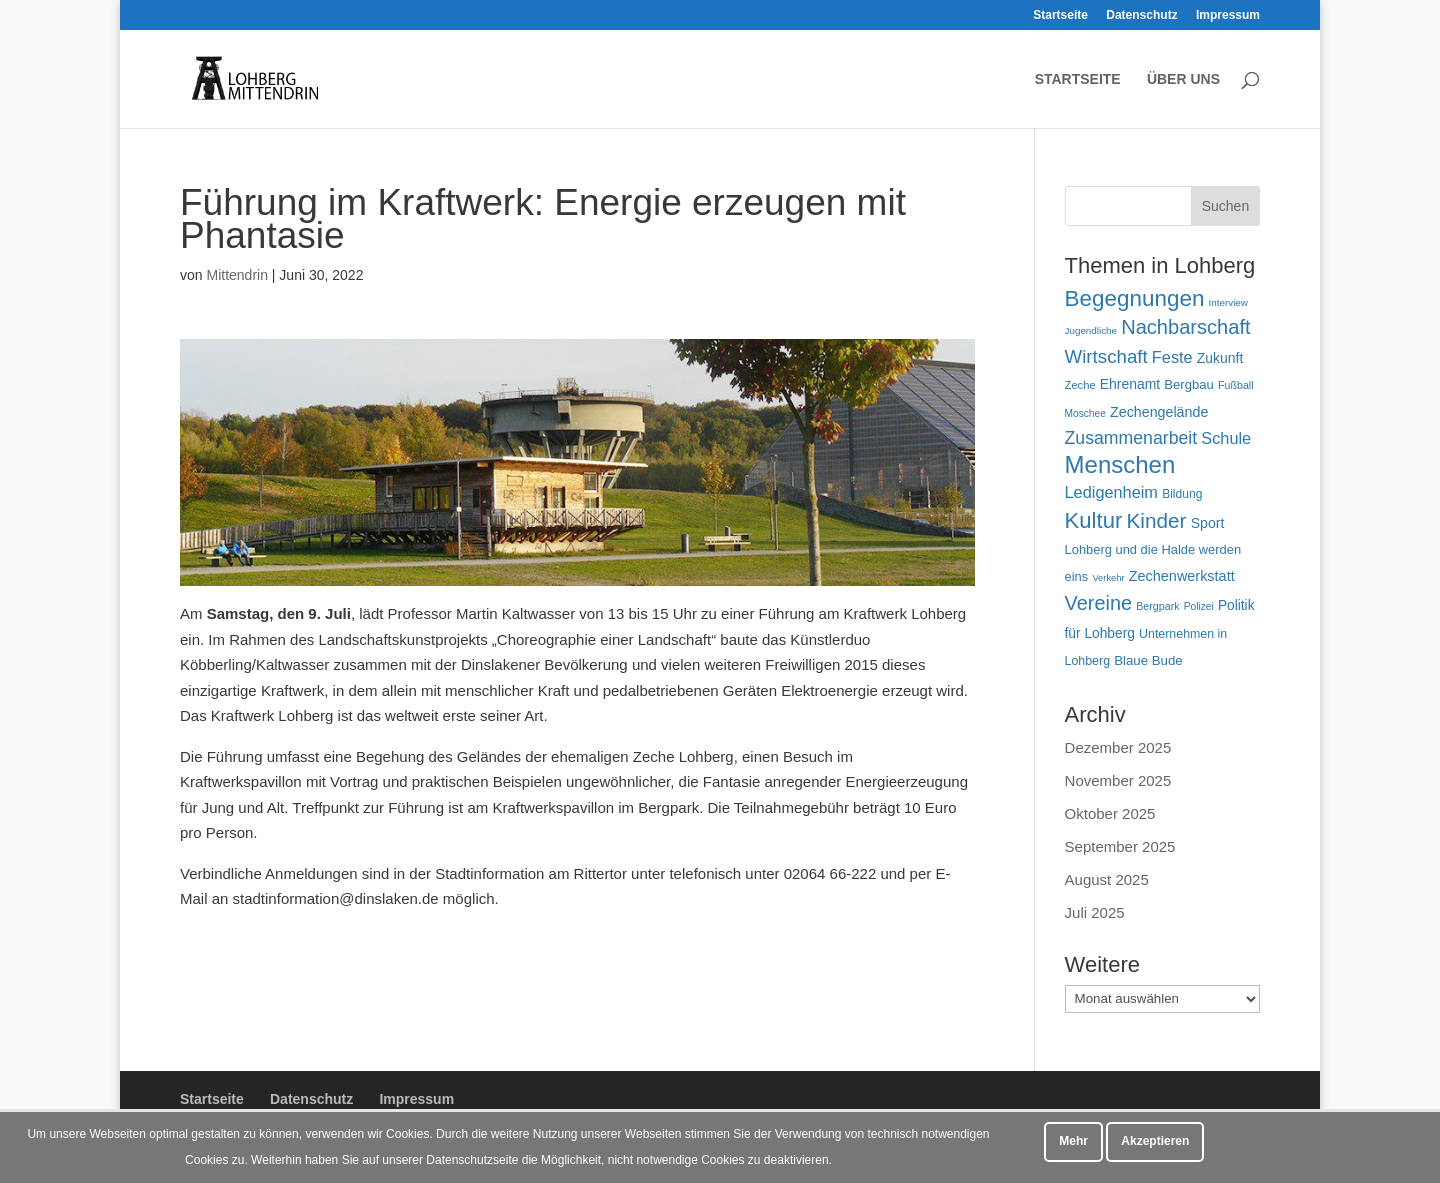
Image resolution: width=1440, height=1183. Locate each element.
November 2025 (1118, 780)
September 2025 (1120, 846)
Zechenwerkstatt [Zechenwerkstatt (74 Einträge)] (1182, 576)
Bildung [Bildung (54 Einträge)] (1182, 494)
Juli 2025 (1095, 912)
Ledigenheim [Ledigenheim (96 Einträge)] (1111, 492)
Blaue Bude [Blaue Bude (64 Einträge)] (1148, 660)
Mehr (1073, 1141)
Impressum (1228, 15)
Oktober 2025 (1110, 813)
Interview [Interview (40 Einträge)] (1228, 302)
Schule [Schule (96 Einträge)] (1226, 438)
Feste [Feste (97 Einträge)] (1172, 357)
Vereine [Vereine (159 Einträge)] (1098, 603)
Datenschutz (1141, 15)
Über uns (1183, 79)
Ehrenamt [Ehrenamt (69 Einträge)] (1130, 384)
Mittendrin (236, 275)
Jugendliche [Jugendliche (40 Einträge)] (1091, 330)
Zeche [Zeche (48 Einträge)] (1080, 385)
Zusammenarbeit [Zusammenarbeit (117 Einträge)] (1131, 438)
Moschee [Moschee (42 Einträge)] (1085, 413)
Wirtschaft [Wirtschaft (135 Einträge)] (1106, 356)
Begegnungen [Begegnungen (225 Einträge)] (1135, 298)
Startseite (1060, 15)
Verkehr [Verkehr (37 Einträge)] (1108, 578)
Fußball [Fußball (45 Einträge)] (1236, 385)
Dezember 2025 (1118, 747)
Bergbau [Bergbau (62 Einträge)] (1188, 384)
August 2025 (1107, 879)
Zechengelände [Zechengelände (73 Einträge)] (1159, 412)
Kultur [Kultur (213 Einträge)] (1094, 520)
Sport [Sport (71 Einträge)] (1208, 523)
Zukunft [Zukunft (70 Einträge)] (1220, 358)
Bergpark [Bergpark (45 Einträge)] (1157, 606)
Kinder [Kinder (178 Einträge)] (1156, 520)
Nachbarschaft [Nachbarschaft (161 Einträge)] (1185, 327)
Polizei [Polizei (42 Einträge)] (1199, 606)
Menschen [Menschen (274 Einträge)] (1120, 464)
